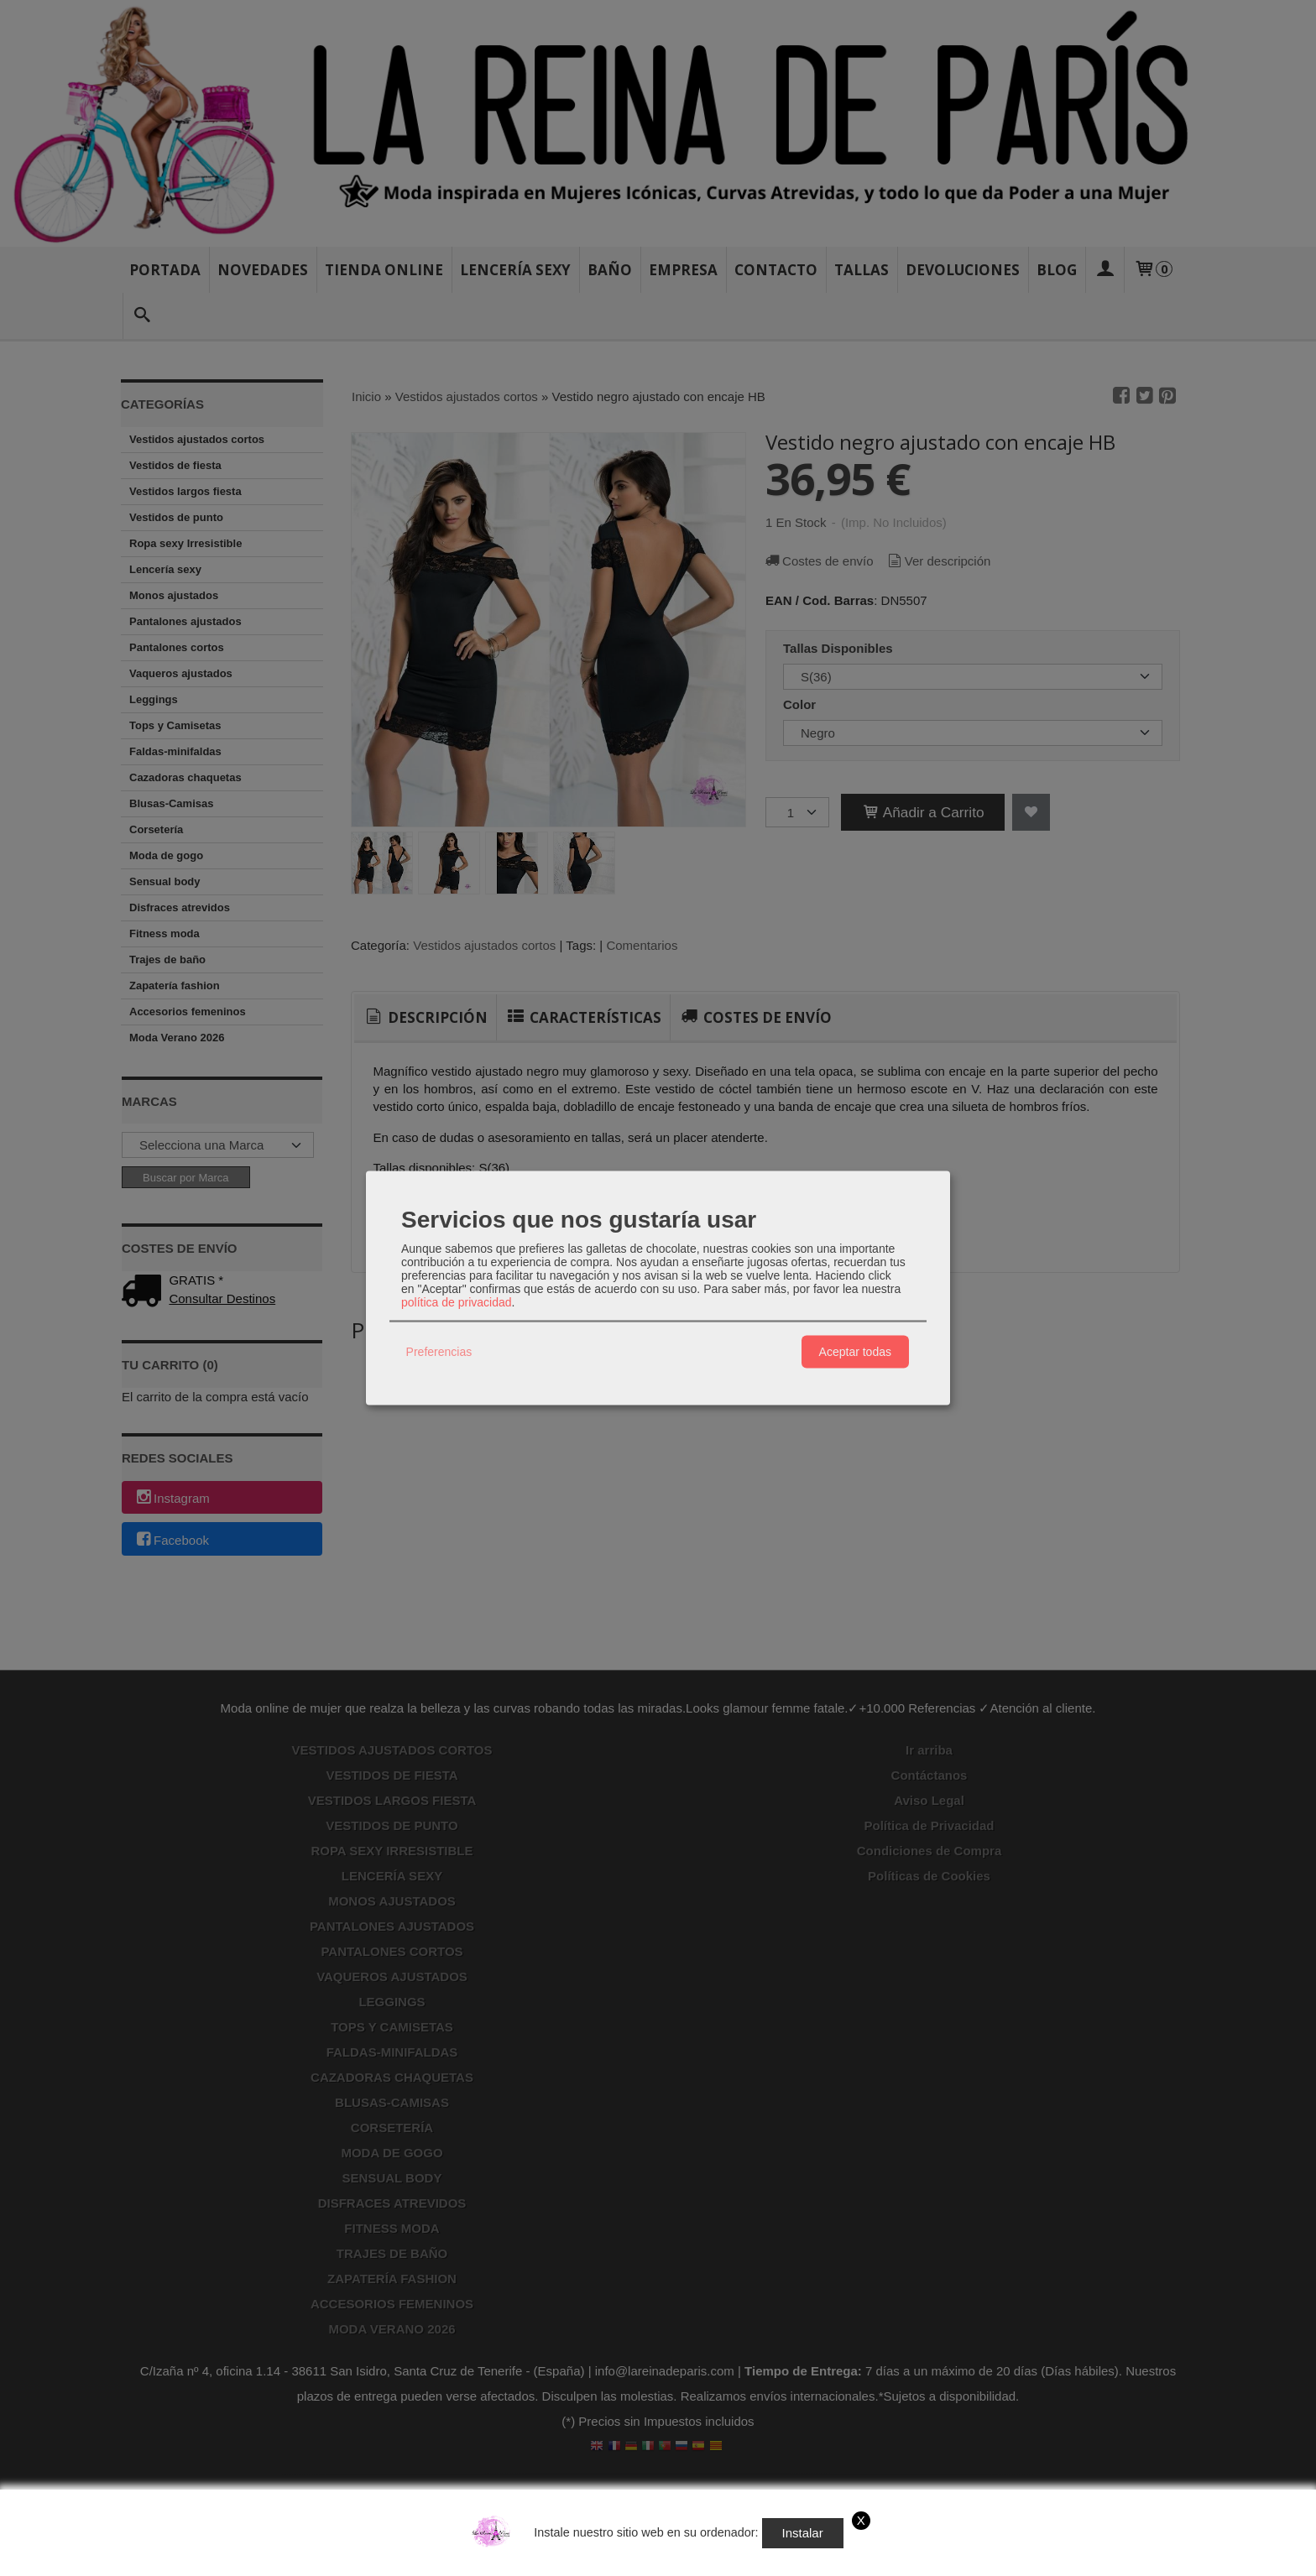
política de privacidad (456, 1301)
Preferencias (439, 1351)
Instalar (802, 2533)
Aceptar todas (855, 1351)
